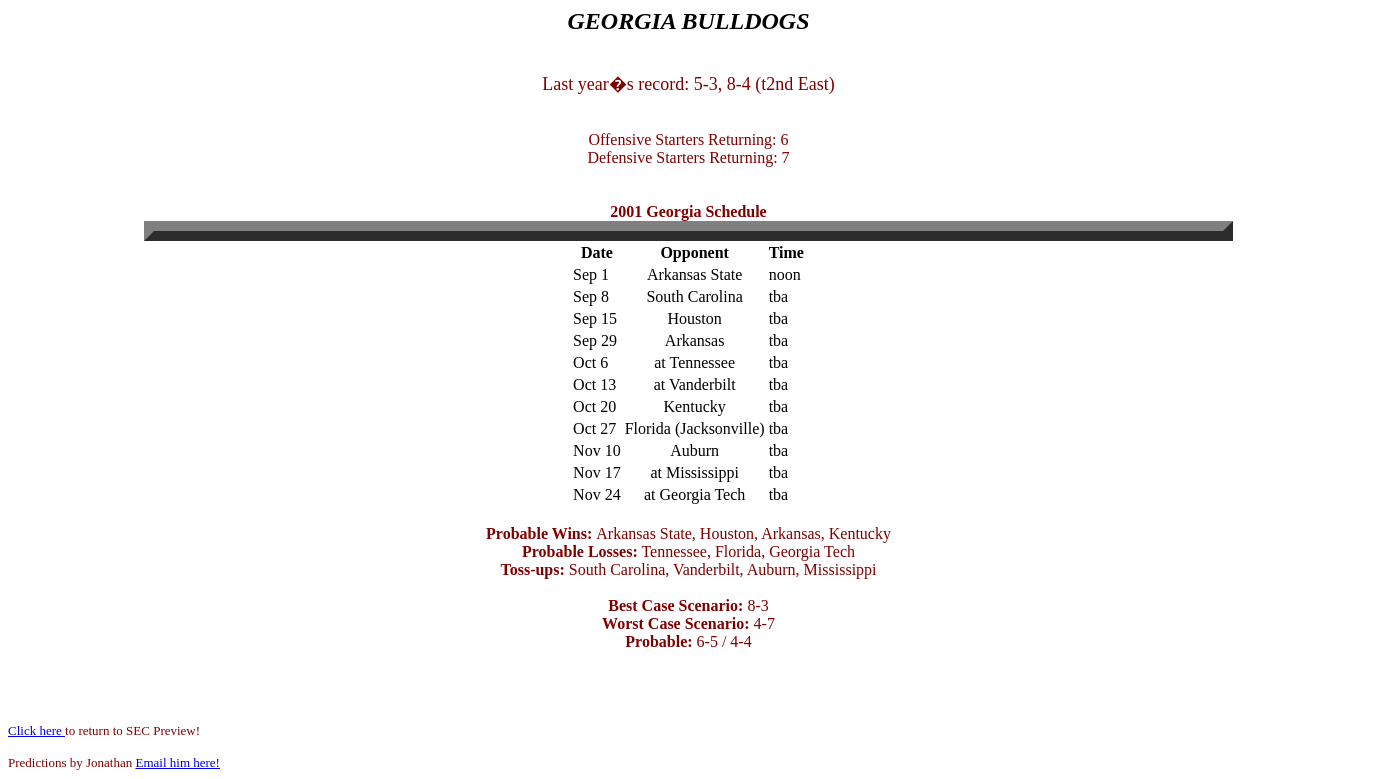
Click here (36, 730)
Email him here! (177, 762)
